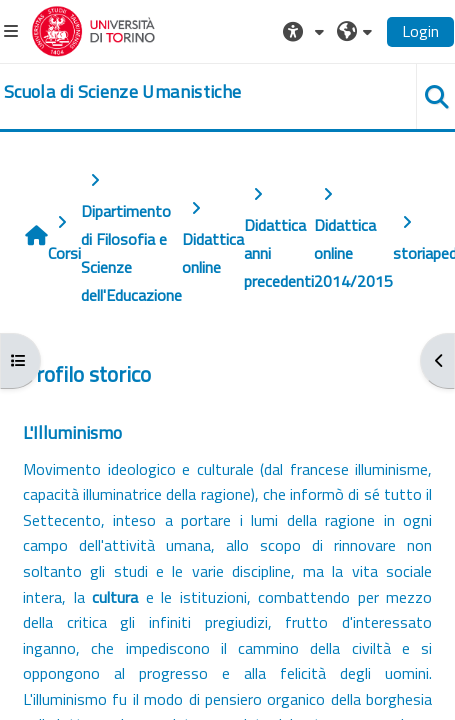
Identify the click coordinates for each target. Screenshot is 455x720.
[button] (306, 31)
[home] (122, 92)
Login (420, 31)
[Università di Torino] (93, 29)
